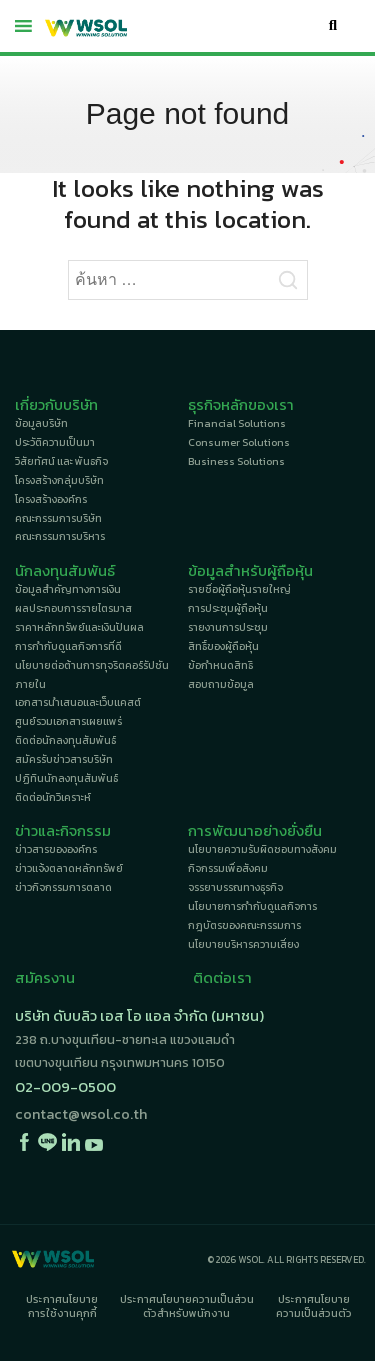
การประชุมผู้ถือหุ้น (228, 608)
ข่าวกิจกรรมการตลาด (63, 887)
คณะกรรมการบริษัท (58, 518)
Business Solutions (236, 461)
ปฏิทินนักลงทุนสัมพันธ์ (66, 778)
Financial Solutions (237, 423)
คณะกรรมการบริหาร (60, 536)
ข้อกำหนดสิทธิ (220, 665)
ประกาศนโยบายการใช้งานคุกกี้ (62, 1306)
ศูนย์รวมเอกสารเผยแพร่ (68, 721)
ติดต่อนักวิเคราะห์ (53, 797)
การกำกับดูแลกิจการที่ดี (68, 646)
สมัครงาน (45, 978)
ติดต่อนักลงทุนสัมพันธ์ (65, 740)
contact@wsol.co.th (81, 1114)
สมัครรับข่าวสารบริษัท (64, 759)
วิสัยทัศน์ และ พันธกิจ (61, 461)
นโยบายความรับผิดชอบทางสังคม (262, 849)
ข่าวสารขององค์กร (56, 849)
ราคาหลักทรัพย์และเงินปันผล (79, 627)
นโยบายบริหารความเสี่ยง (243, 944)
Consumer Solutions (239, 442)
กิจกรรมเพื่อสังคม (228, 868)
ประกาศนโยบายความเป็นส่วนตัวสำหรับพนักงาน (187, 1306)
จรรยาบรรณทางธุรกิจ (235, 887)
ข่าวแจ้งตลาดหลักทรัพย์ (69, 868)
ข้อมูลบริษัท (41, 423)
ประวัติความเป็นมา (55, 442)
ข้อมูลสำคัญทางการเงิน (68, 589)
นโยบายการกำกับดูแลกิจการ (252, 906)
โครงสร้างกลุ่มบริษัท (59, 480)
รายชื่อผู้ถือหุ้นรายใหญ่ (239, 589)
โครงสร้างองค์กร (51, 499)
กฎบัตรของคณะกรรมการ (244, 925)
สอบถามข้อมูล (221, 684)
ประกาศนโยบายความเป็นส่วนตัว (314, 1306)
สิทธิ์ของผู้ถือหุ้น (223, 646)
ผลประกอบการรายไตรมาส (73, 608)
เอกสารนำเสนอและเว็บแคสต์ (78, 702)
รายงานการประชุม (228, 627)
